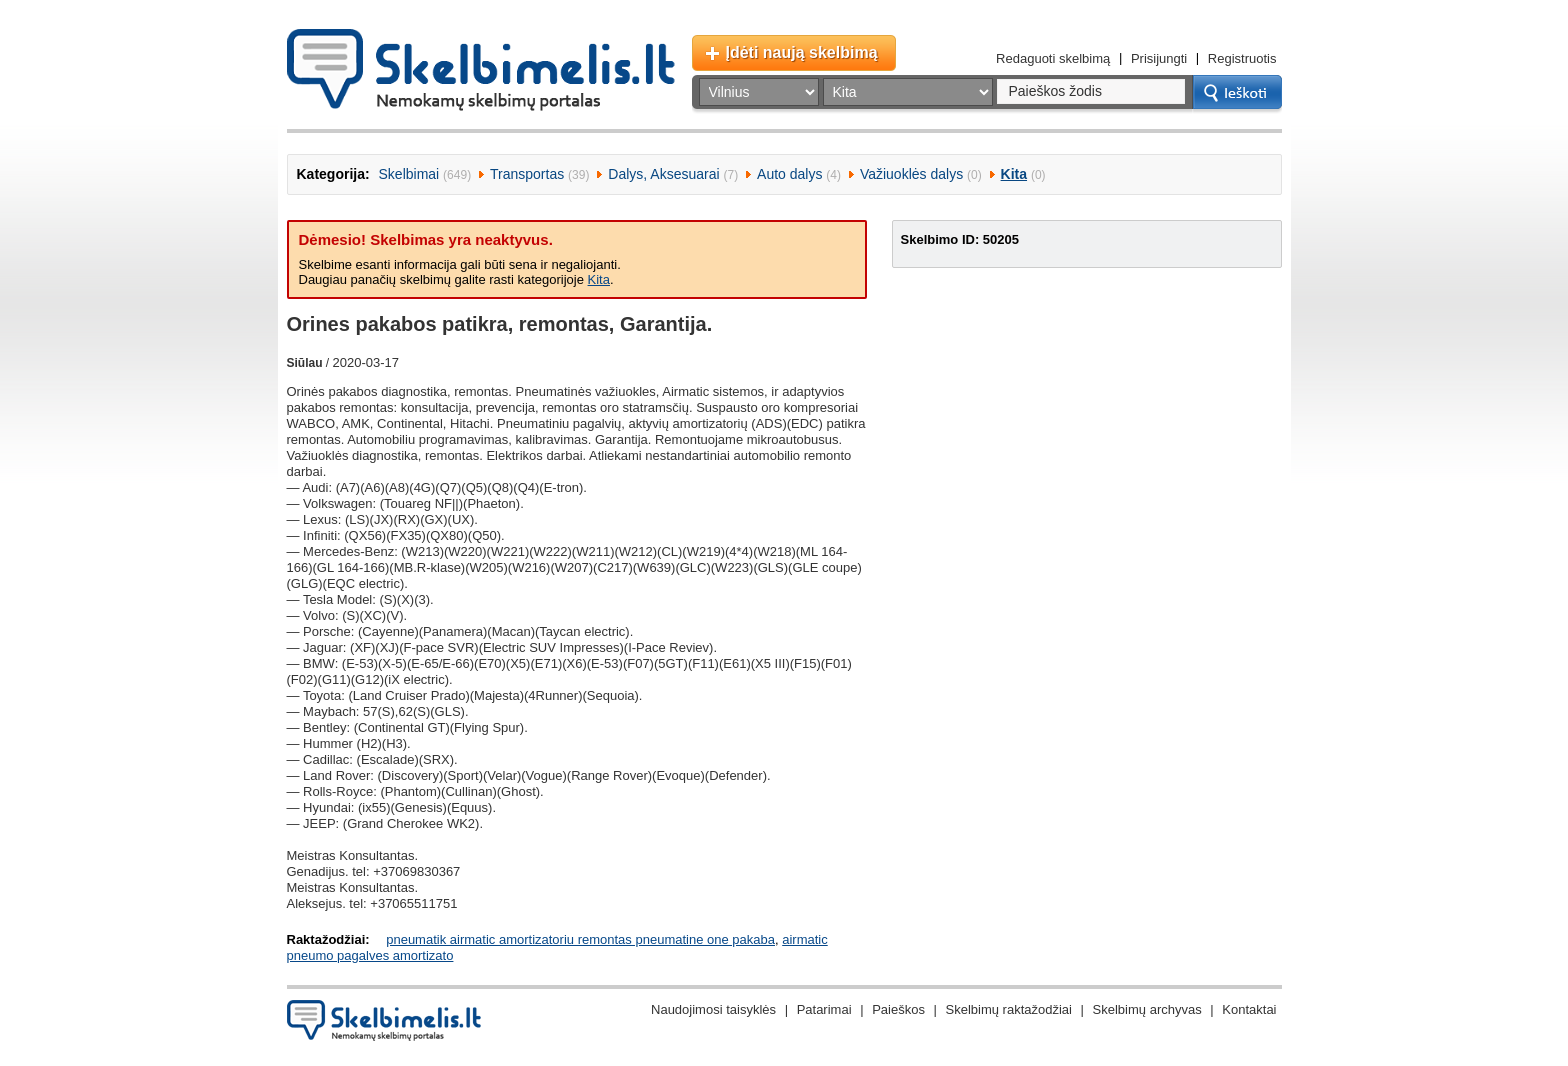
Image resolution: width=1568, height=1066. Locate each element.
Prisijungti (1159, 58)
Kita (1014, 174)
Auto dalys (789, 174)
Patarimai (824, 1009)
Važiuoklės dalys (911, 174)
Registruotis (1242, 58)
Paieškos (898, 1009)
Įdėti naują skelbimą (802, 52)
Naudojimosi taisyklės (713, 1009)
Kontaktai (1249, 1009)
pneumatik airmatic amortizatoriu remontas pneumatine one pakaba (580, 939)
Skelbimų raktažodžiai (1009, 1009)
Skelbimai (409, 174)
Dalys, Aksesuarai (663, 174)
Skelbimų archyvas (1147, 1009)
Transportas (527, 174)
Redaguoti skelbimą (1053, 58)
